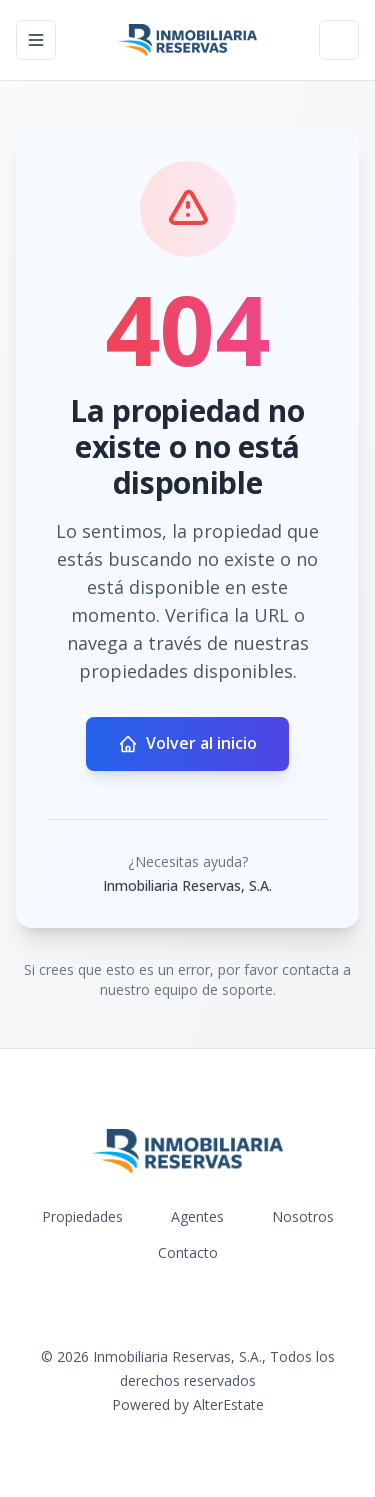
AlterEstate (228, 1404)
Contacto (188, 1252)
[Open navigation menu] (36, 40)
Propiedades (82, 1216)
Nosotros (303, 1216)
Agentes (197, 1216)
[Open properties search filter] (339, 40)
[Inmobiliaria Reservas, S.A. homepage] (187, 40)
